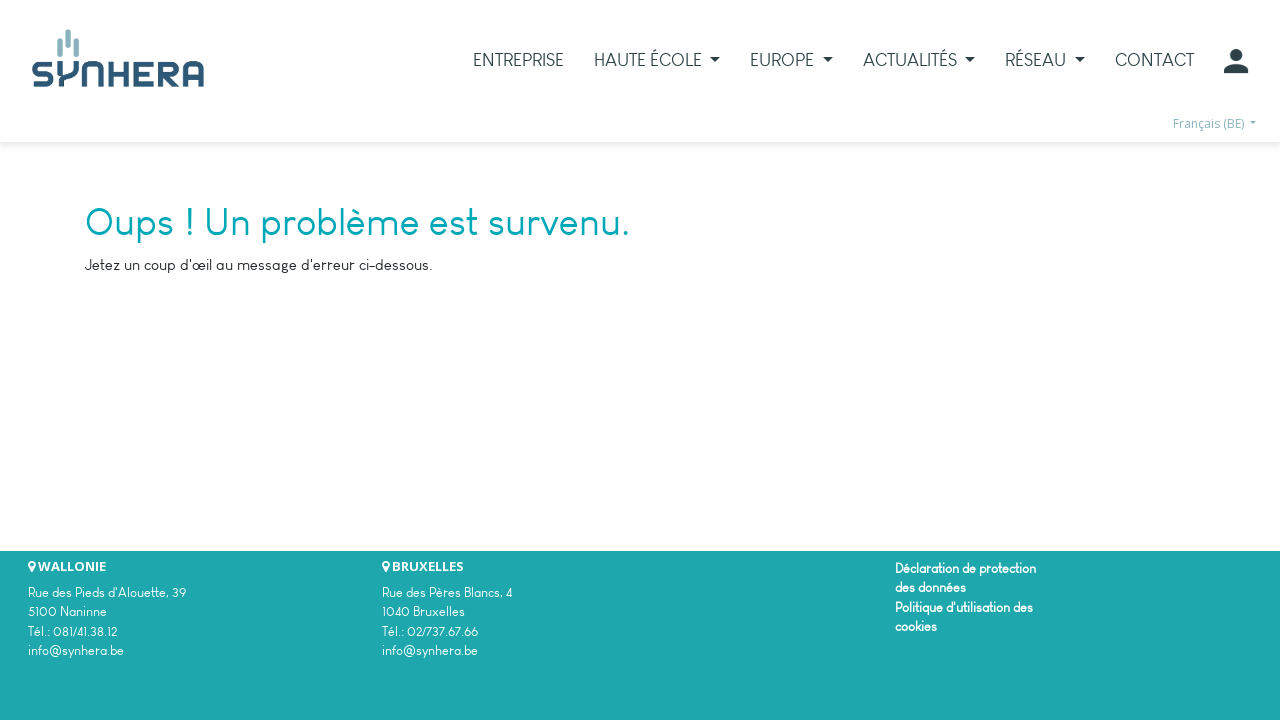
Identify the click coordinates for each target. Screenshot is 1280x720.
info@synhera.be (76, 650)
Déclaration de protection (965, 568)
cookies (916, 626)
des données (930, 587)
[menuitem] (518, 60)
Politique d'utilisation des (964, 607)
